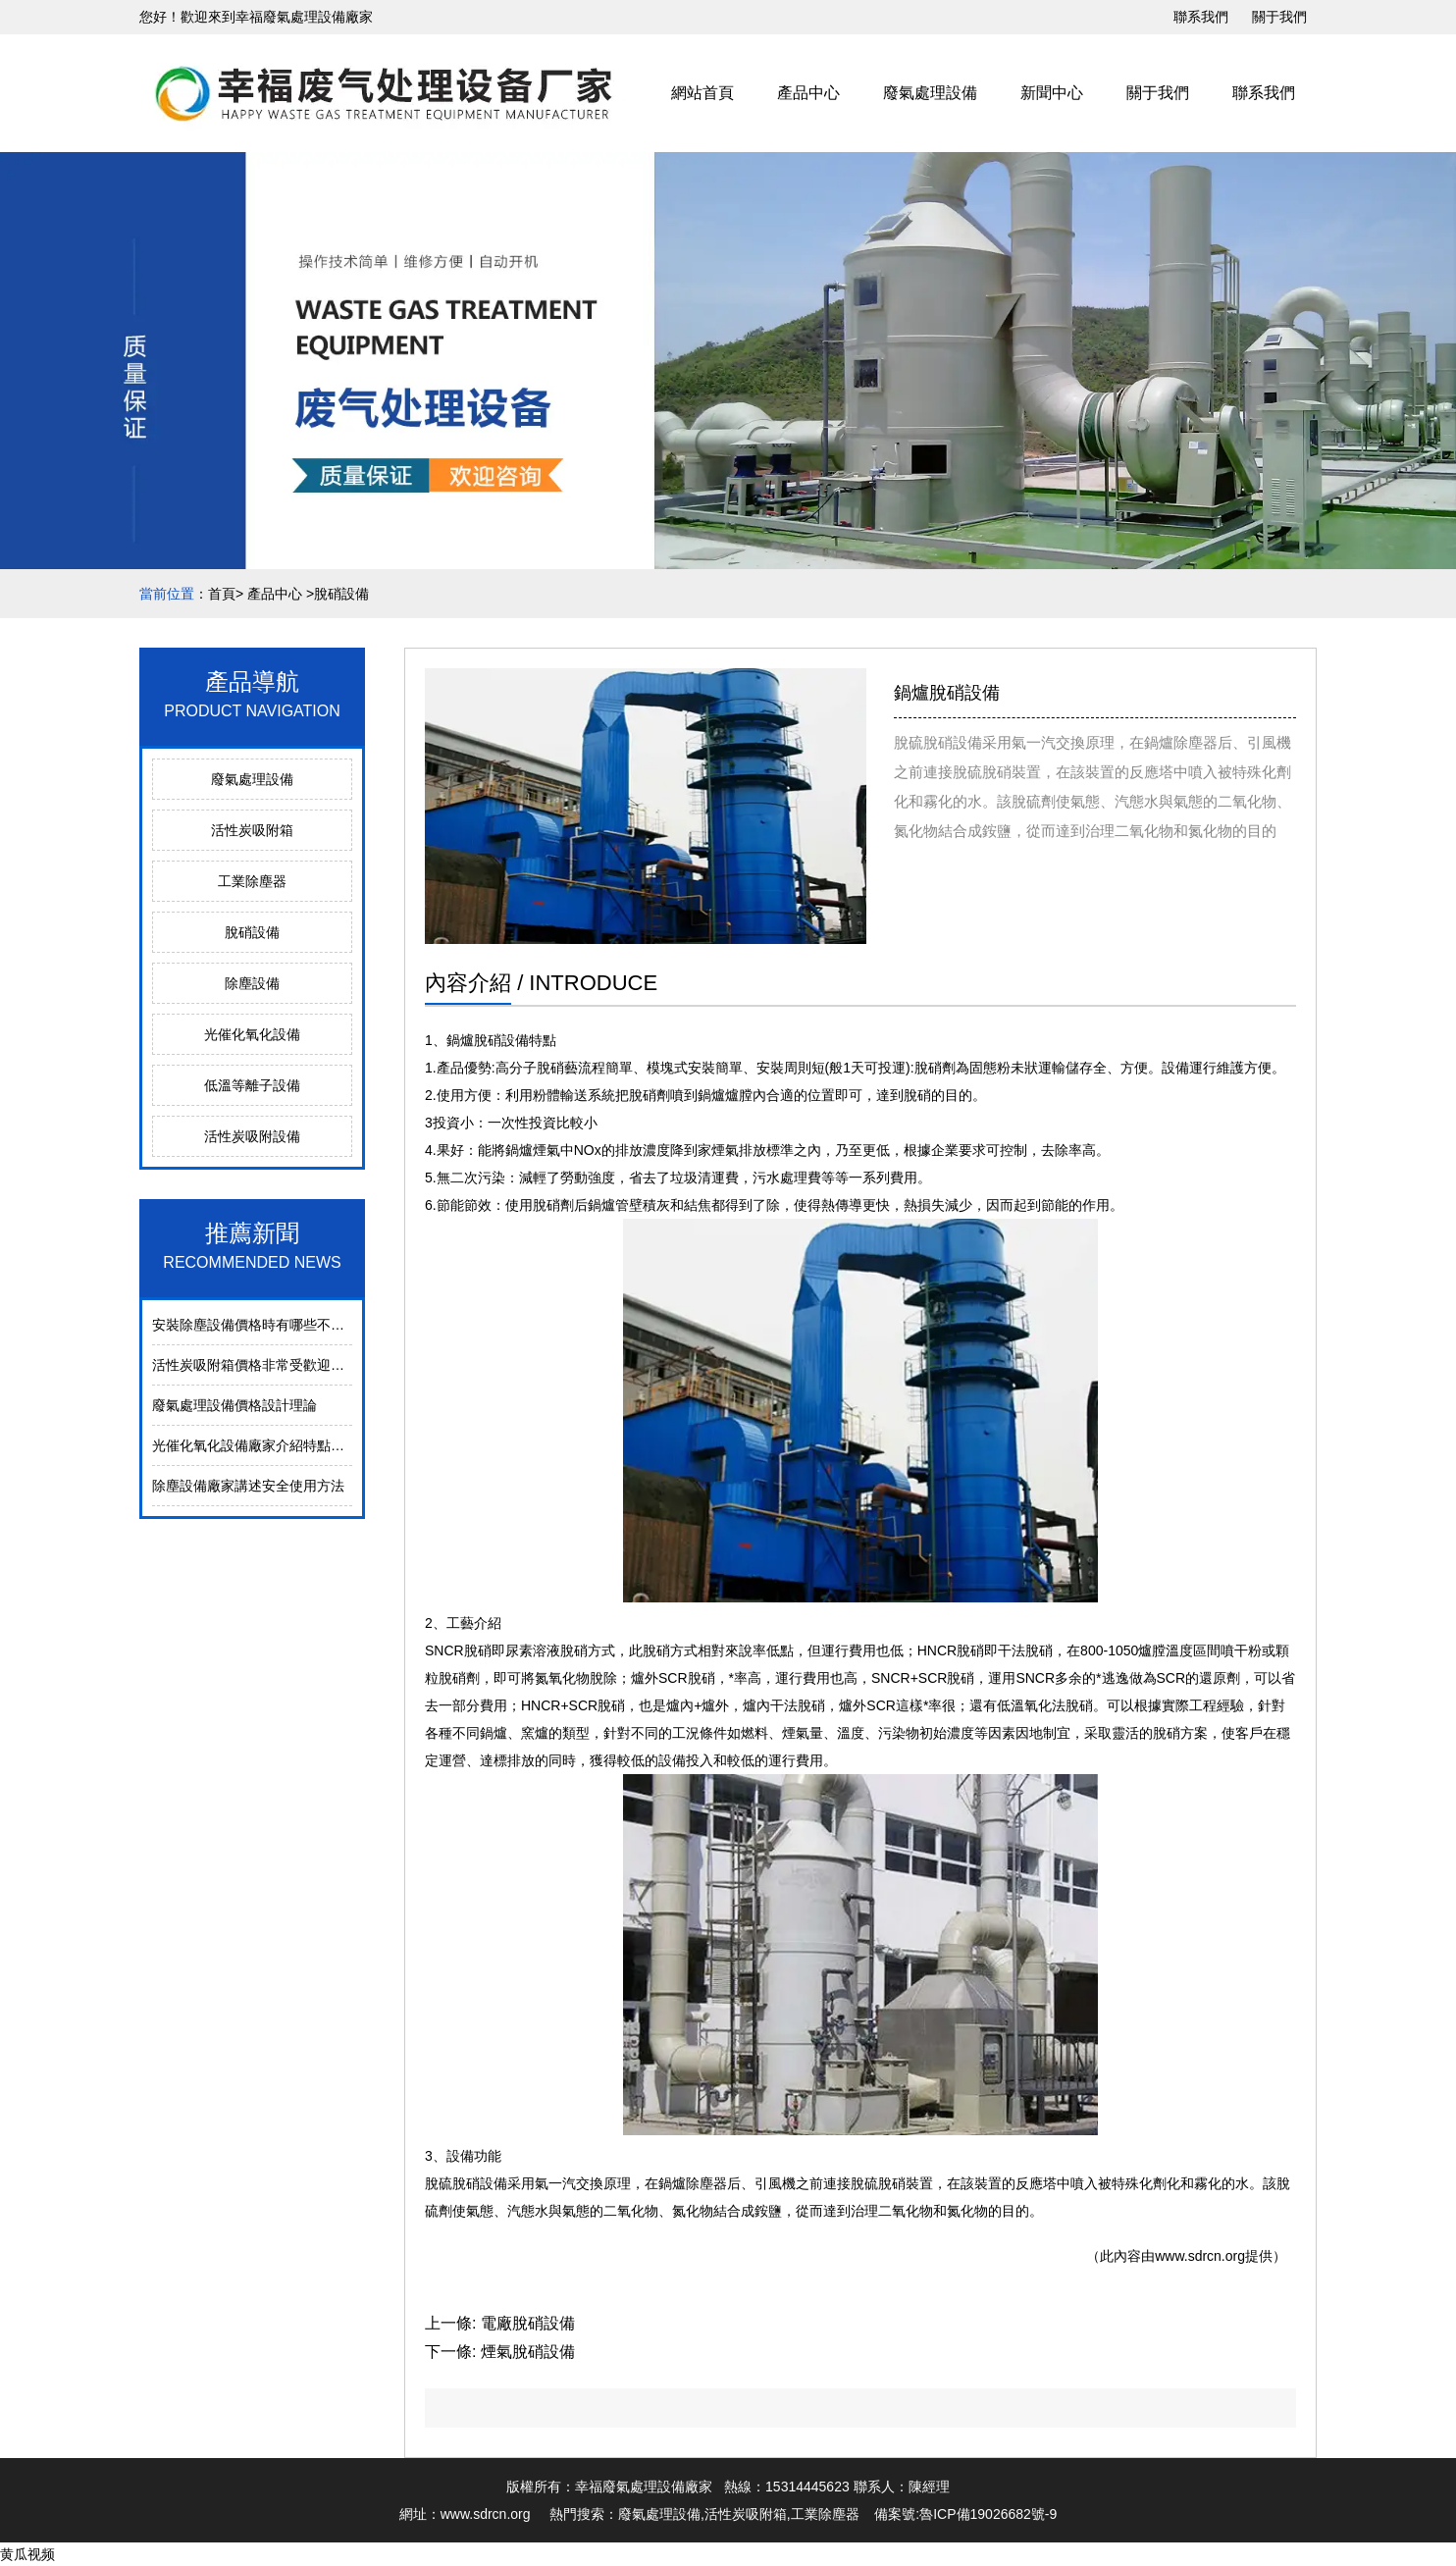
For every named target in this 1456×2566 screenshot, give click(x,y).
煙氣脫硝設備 (528, 2351)
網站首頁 (702, 92)
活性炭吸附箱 (252, 830)
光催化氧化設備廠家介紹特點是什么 (262, 1445)
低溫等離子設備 (252, 1085)
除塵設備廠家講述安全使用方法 (248, 1485)
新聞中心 (1051, 92)
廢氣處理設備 (930, 92)
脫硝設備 (252, 932)
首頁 (221, 594)
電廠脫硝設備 (528, 2323)
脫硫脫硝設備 (466, 2183)
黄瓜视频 (27, 2554)
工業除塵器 (252, 881)
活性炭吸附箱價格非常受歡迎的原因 (262, 1365)
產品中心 (808, 92)
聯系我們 (1200, 17)
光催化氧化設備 (252, 1034)
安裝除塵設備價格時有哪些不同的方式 (269, 1325)
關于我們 (1279, 17)
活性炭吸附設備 (252, 1136)
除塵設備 (252, 983)
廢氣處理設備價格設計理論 (234, 1405)
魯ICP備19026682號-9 (988, 2514)
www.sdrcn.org (1200, 2256)
